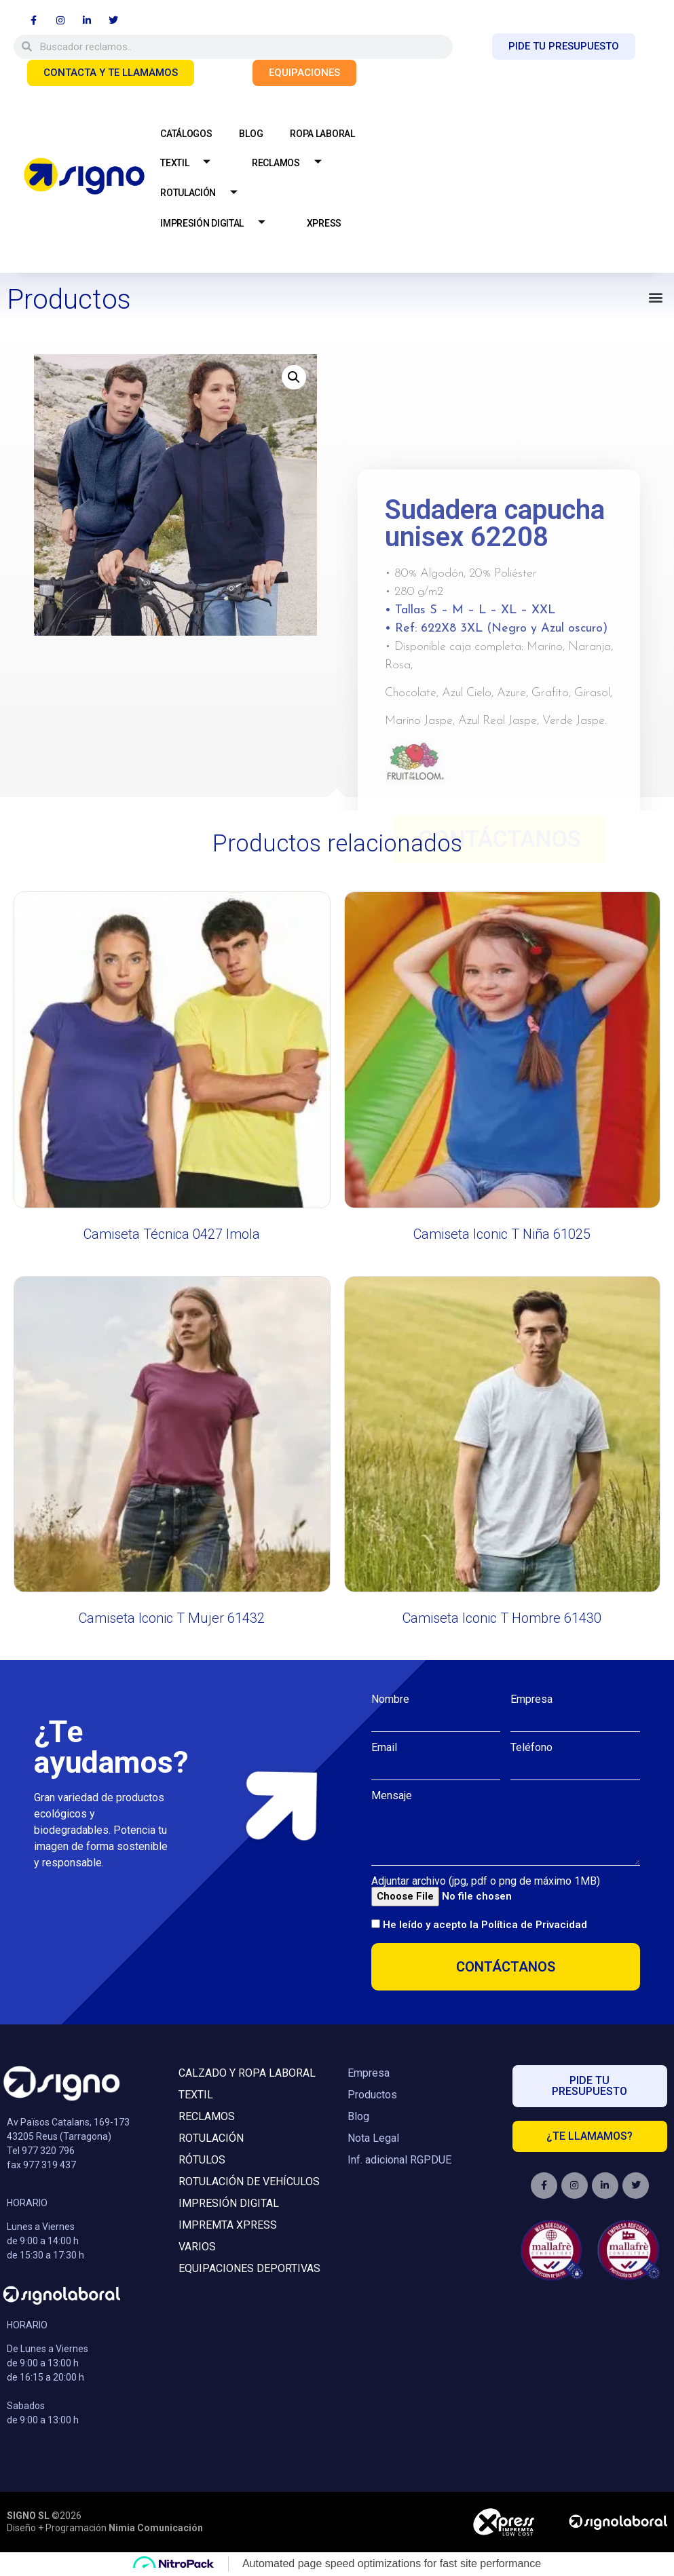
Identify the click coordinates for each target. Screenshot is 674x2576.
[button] (656, 297)
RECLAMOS (291, 163)
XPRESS (324, 223)
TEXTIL (190, 163)
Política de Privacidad (534, 1925)
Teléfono (531, 1747)
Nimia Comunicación (156, 2527)
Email (384, 1747)
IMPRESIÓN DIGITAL (218, 223)
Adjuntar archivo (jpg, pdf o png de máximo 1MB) (485, 1881)
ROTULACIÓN (204, 193)
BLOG (251, 133)
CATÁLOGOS (186, 133)
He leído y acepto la (485, 1925)
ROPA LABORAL (322, 133)
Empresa (531, 1699)
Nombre (390, 1699)
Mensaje (391, 1795)
